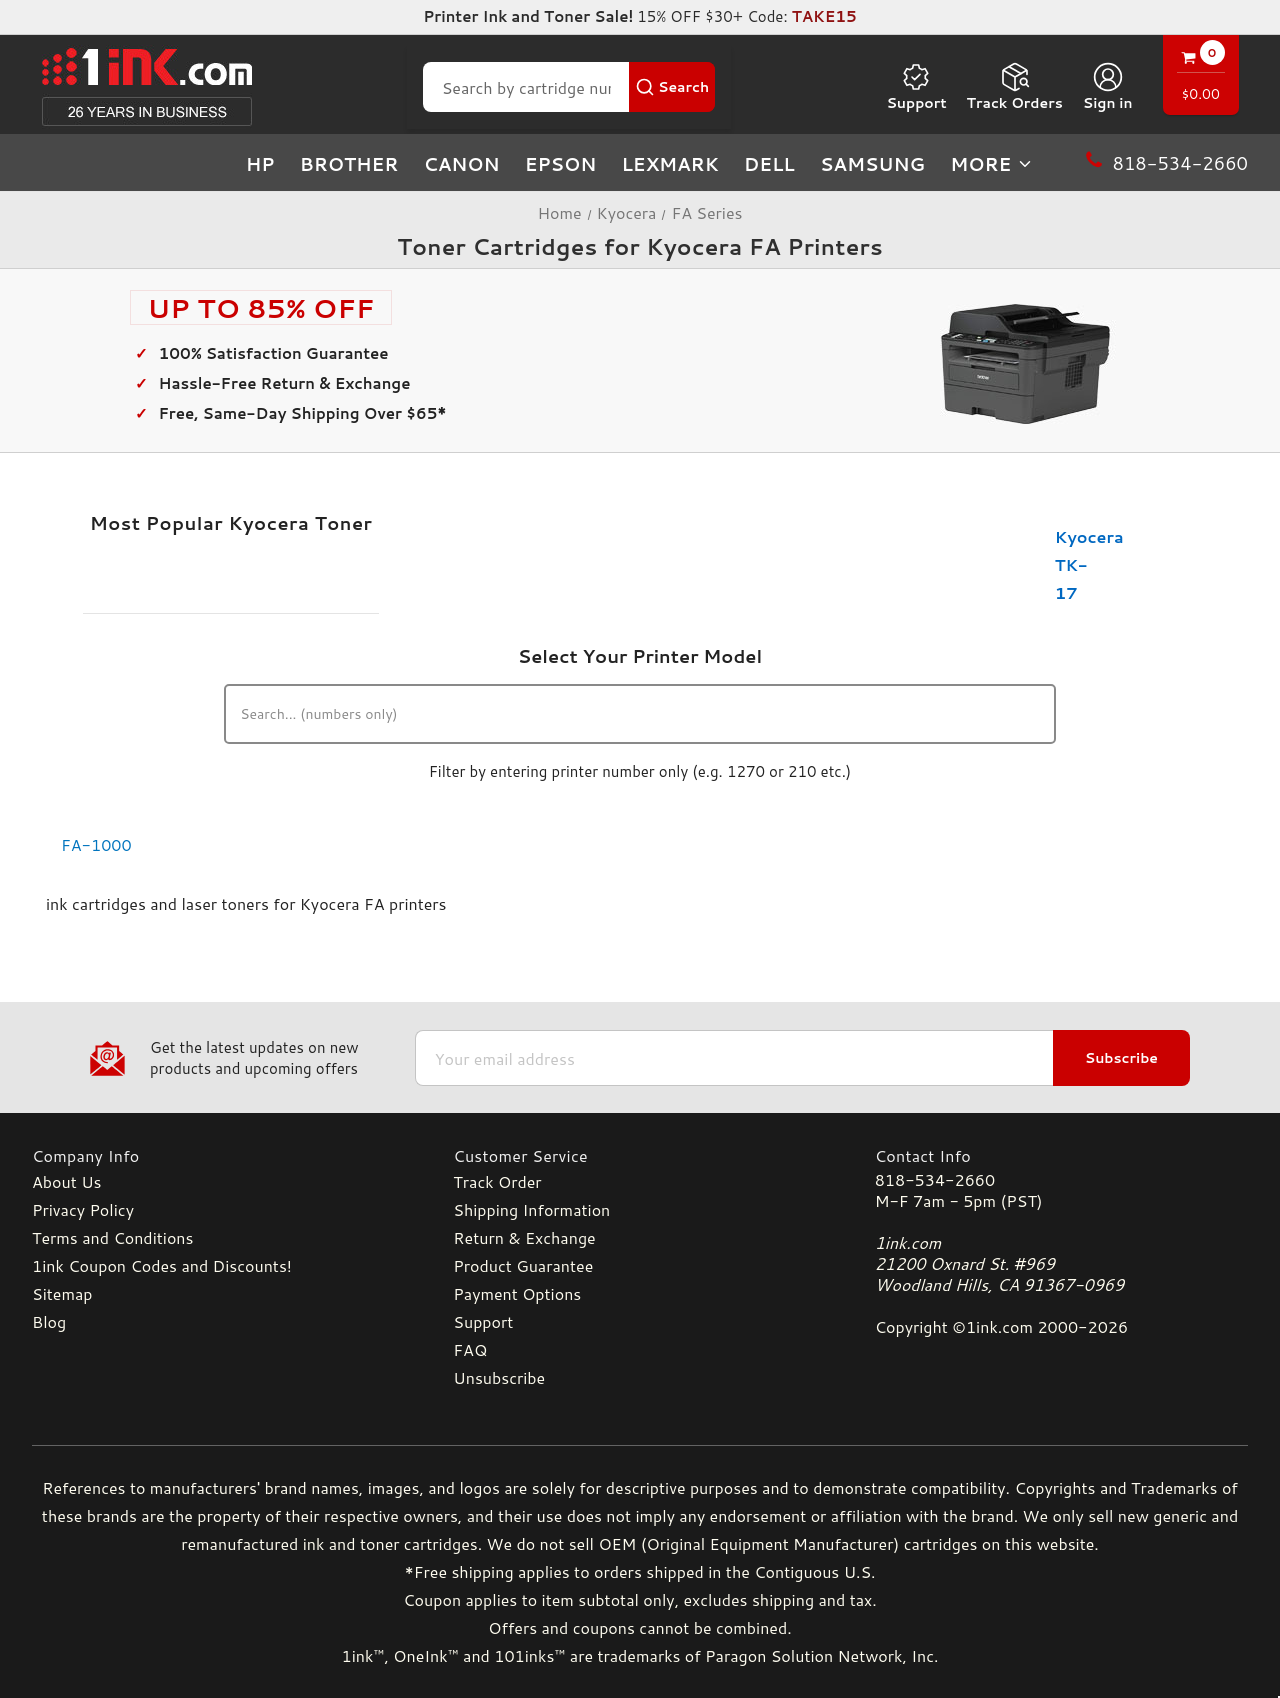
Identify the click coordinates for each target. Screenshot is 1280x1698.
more (992, 164)
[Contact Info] (1061, 1155)
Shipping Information (531, 1209)
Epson (561, 164)
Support (916, 87)
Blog (49, 1321)
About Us (66, 1181)
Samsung (872, 164)
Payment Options (517, 1293)
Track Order (497, 1181)
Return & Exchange (524, 1237)
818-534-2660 (935, 1179)
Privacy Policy (83, 1209)
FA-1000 (96, 844)
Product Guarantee (523, 1265)
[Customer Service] (639, 1155)
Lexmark (669, 164)
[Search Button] (672, 87)
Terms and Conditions (112, 1237)
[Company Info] (218, 1155)
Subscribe (1121, 1058)
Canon (462, 164)
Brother (349, 164)
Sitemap (62, 1293)
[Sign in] (1108, 87)
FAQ (470, 1349)
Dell (769, 164)
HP (260, 164)
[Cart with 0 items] (1201, 77)
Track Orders (1015, 87)
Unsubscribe (499, 1377)
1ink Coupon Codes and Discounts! (162, 1265)
